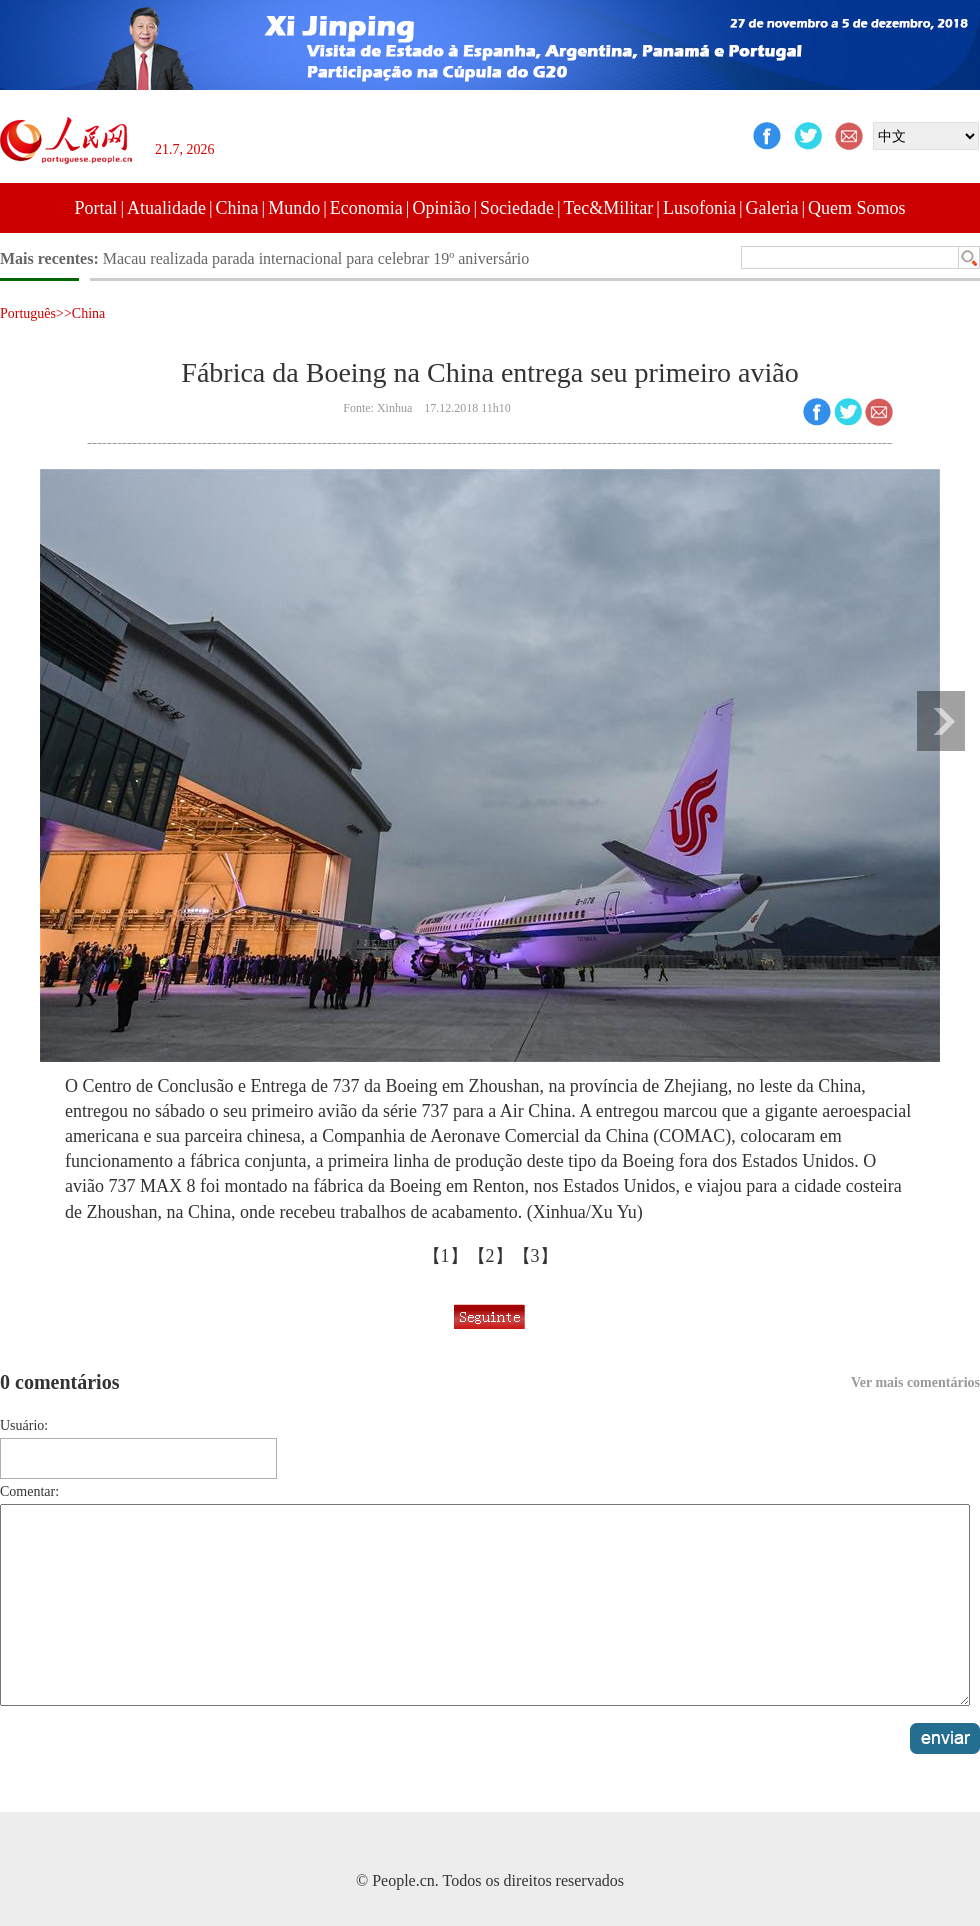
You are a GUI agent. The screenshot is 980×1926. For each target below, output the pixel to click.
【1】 (445, 1256)
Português (28, 313)
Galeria (772, 208)
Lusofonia (699, 208)
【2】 (490, 1256)
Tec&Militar (609, 208)
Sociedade (517, 208)
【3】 (535, 1256)
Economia (366, 208)
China (237, 208)
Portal (95, 208)
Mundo (294, 208)
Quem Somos (857, 208)
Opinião (441, 208)
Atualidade (166, 208)
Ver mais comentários (915, 1382)
